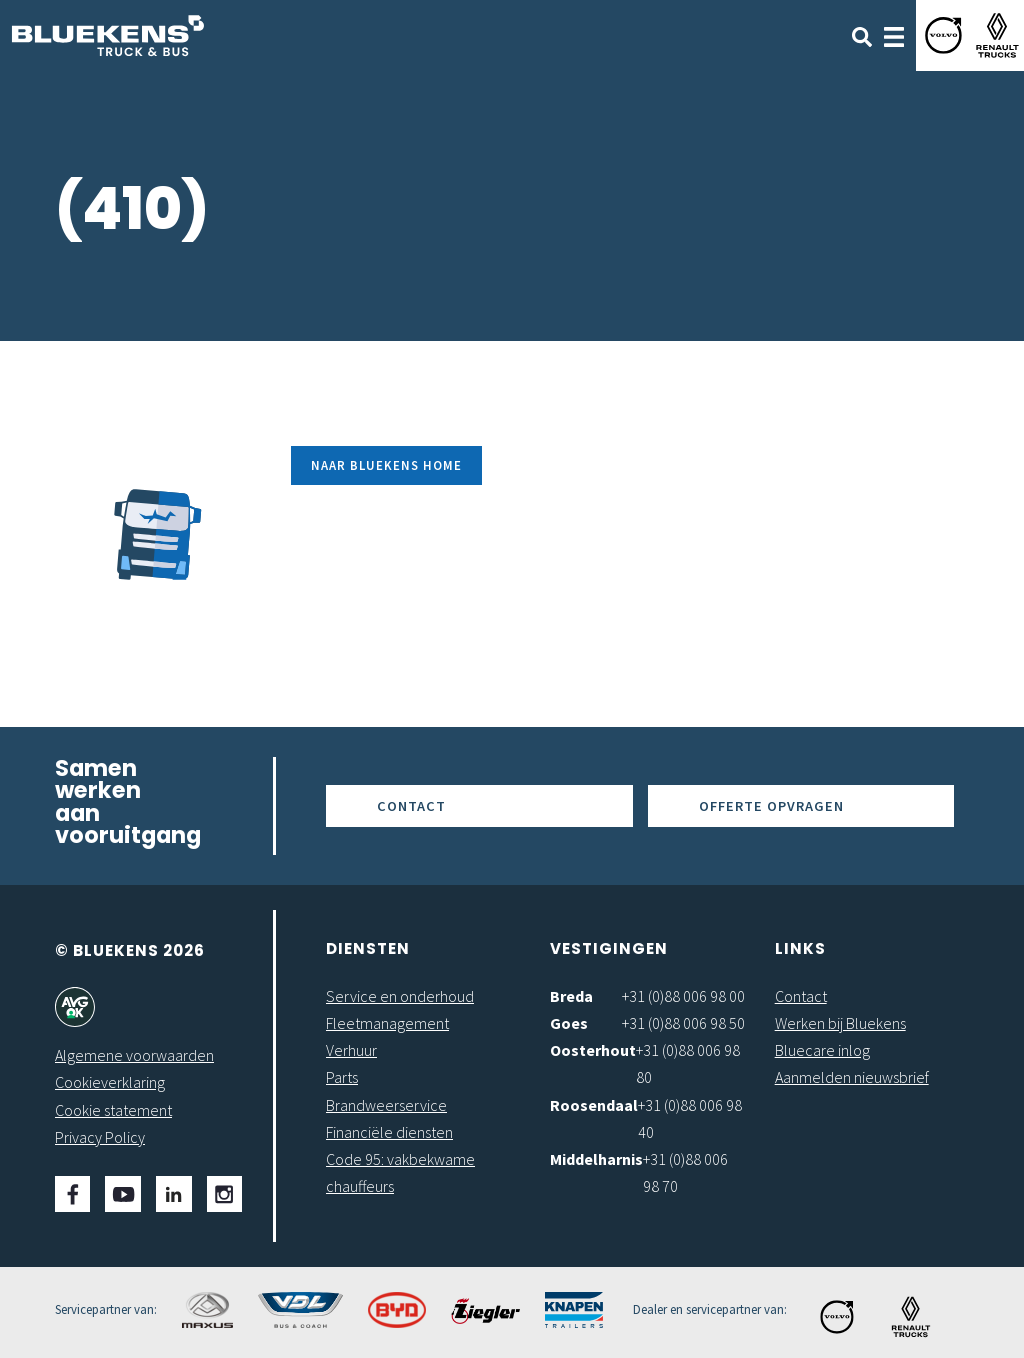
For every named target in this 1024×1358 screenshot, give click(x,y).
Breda (571, 996)
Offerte (771, 806)
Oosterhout (593, 1050)
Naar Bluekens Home (386, 465)
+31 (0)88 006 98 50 (683, 1023)
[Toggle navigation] (894, 35)
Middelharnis (596, 1159)
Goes (569, 1023)
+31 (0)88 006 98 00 (683, 996)
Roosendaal (594, 1105)
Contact (411, 806)
